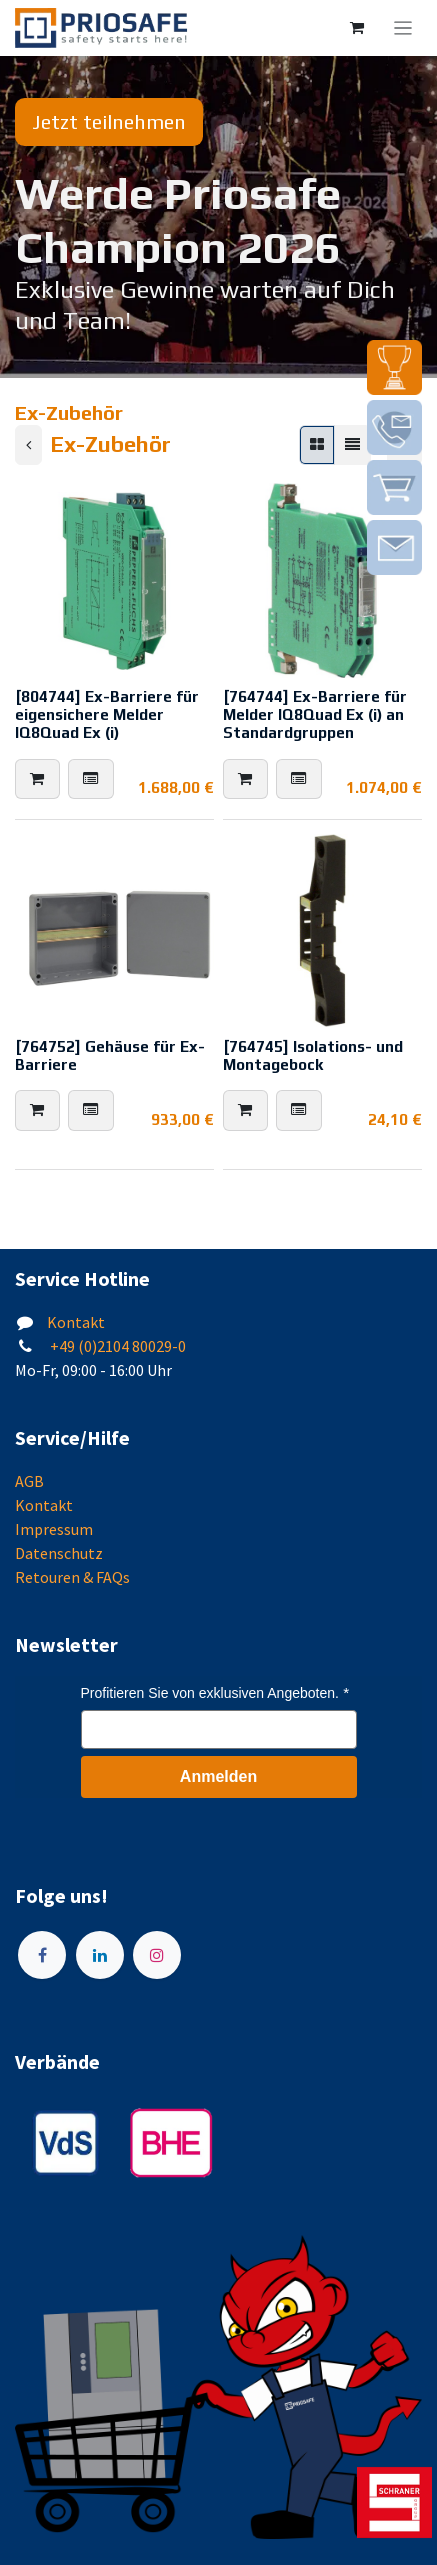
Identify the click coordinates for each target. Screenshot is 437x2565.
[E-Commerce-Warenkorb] (357, 28)
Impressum (54, 1529)
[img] (394, 367)
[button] (37, 779)
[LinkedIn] (100, 1955)
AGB (29, 1481)
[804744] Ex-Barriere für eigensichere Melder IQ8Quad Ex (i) (107, 714)
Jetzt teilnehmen (109, 121)
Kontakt (76, 1322)
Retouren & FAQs (72, 1577)
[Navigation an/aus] (403, 28)
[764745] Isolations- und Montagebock (313, 1055)
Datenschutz (59, 1553)
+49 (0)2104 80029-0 (116, 1346)
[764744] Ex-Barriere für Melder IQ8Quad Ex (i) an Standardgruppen (315, 714)
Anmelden (218, 1776)
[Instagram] (157, 1955)
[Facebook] (42, 1955)
